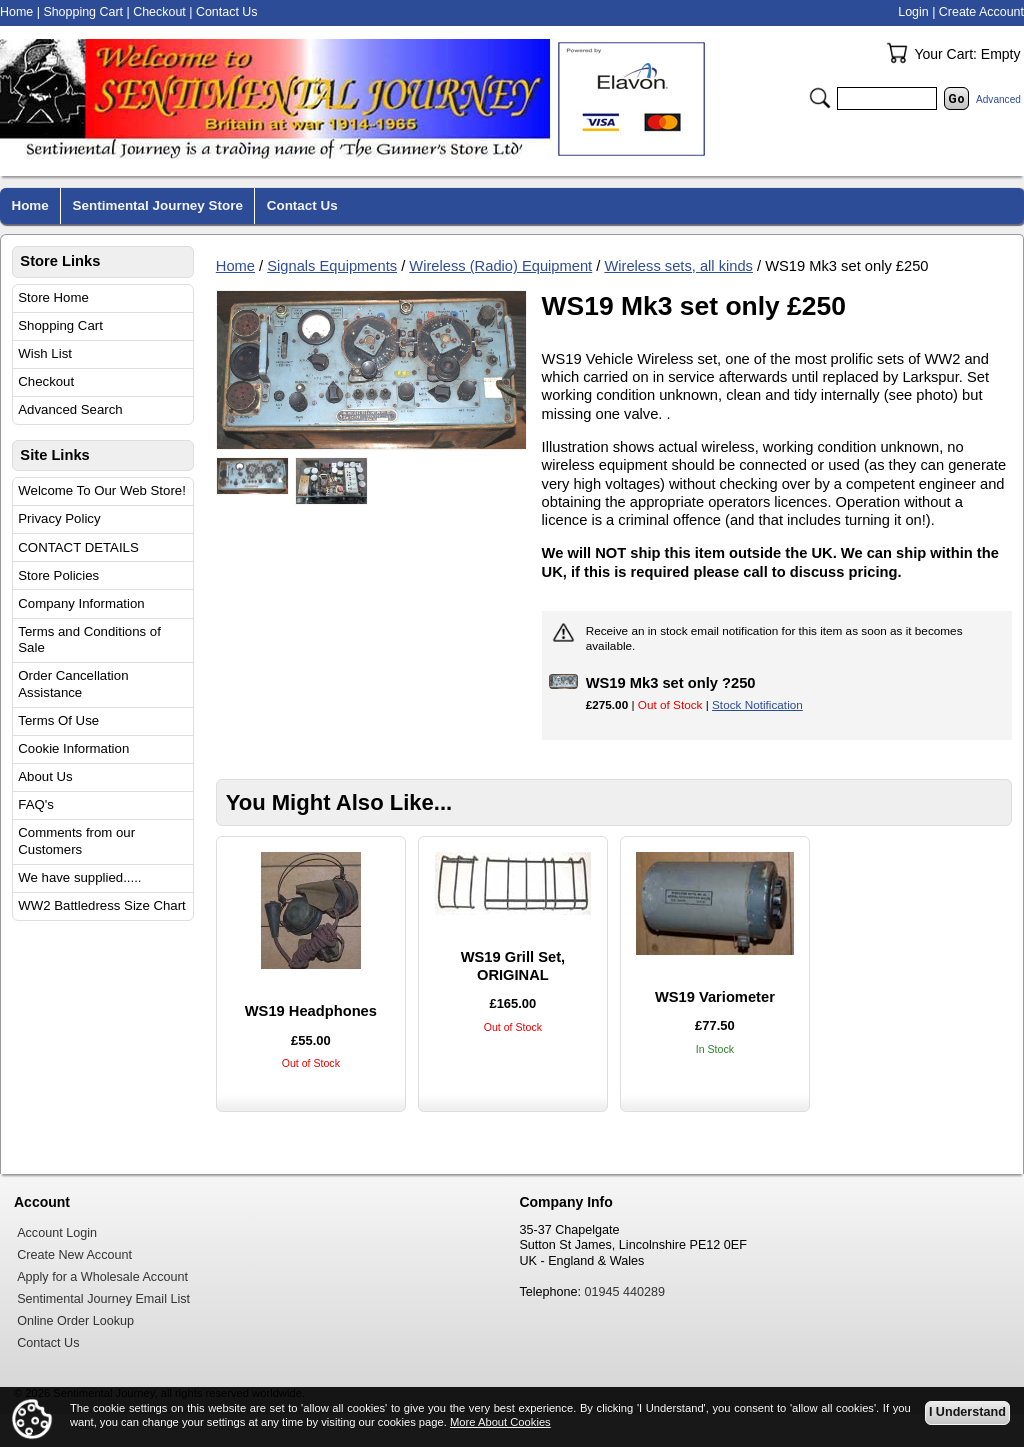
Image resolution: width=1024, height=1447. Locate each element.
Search (820, 98)
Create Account (981, 12)
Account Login (57, 1233)
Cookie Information (73, 748)
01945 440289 (625, 1292)
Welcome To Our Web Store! (102, 490)
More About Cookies (500, 1422)
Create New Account (74, 1255)
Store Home (53, 297)
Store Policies (58, 575)
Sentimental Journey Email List (103, 1299)
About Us (45, 776)
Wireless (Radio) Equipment (500, 266)
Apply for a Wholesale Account (102, 1277)
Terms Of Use (58, 720)
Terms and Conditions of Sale (89, 640)
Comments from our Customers (76, 841)
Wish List (45, 353)
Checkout (46, 381)
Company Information (81, 603)
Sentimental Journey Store (158, 205)
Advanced (998, 99)
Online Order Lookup (75, 1321)
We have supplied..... (79, 877)
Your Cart (897, 53)
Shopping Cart (60, 325)
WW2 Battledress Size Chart (102, 905)
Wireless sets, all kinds (678, 266)
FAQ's (36, 804)
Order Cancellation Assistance (73, 684)
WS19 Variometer (715, 997)
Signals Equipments (332, 266)
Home (235, 266)
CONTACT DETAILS (78, 547)
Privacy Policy (59, 518)
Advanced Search (70, 409)
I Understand (967, 1413)
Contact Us (227, 12)
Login (913, 12)
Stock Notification (757, 704)
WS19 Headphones (311, 1011)
